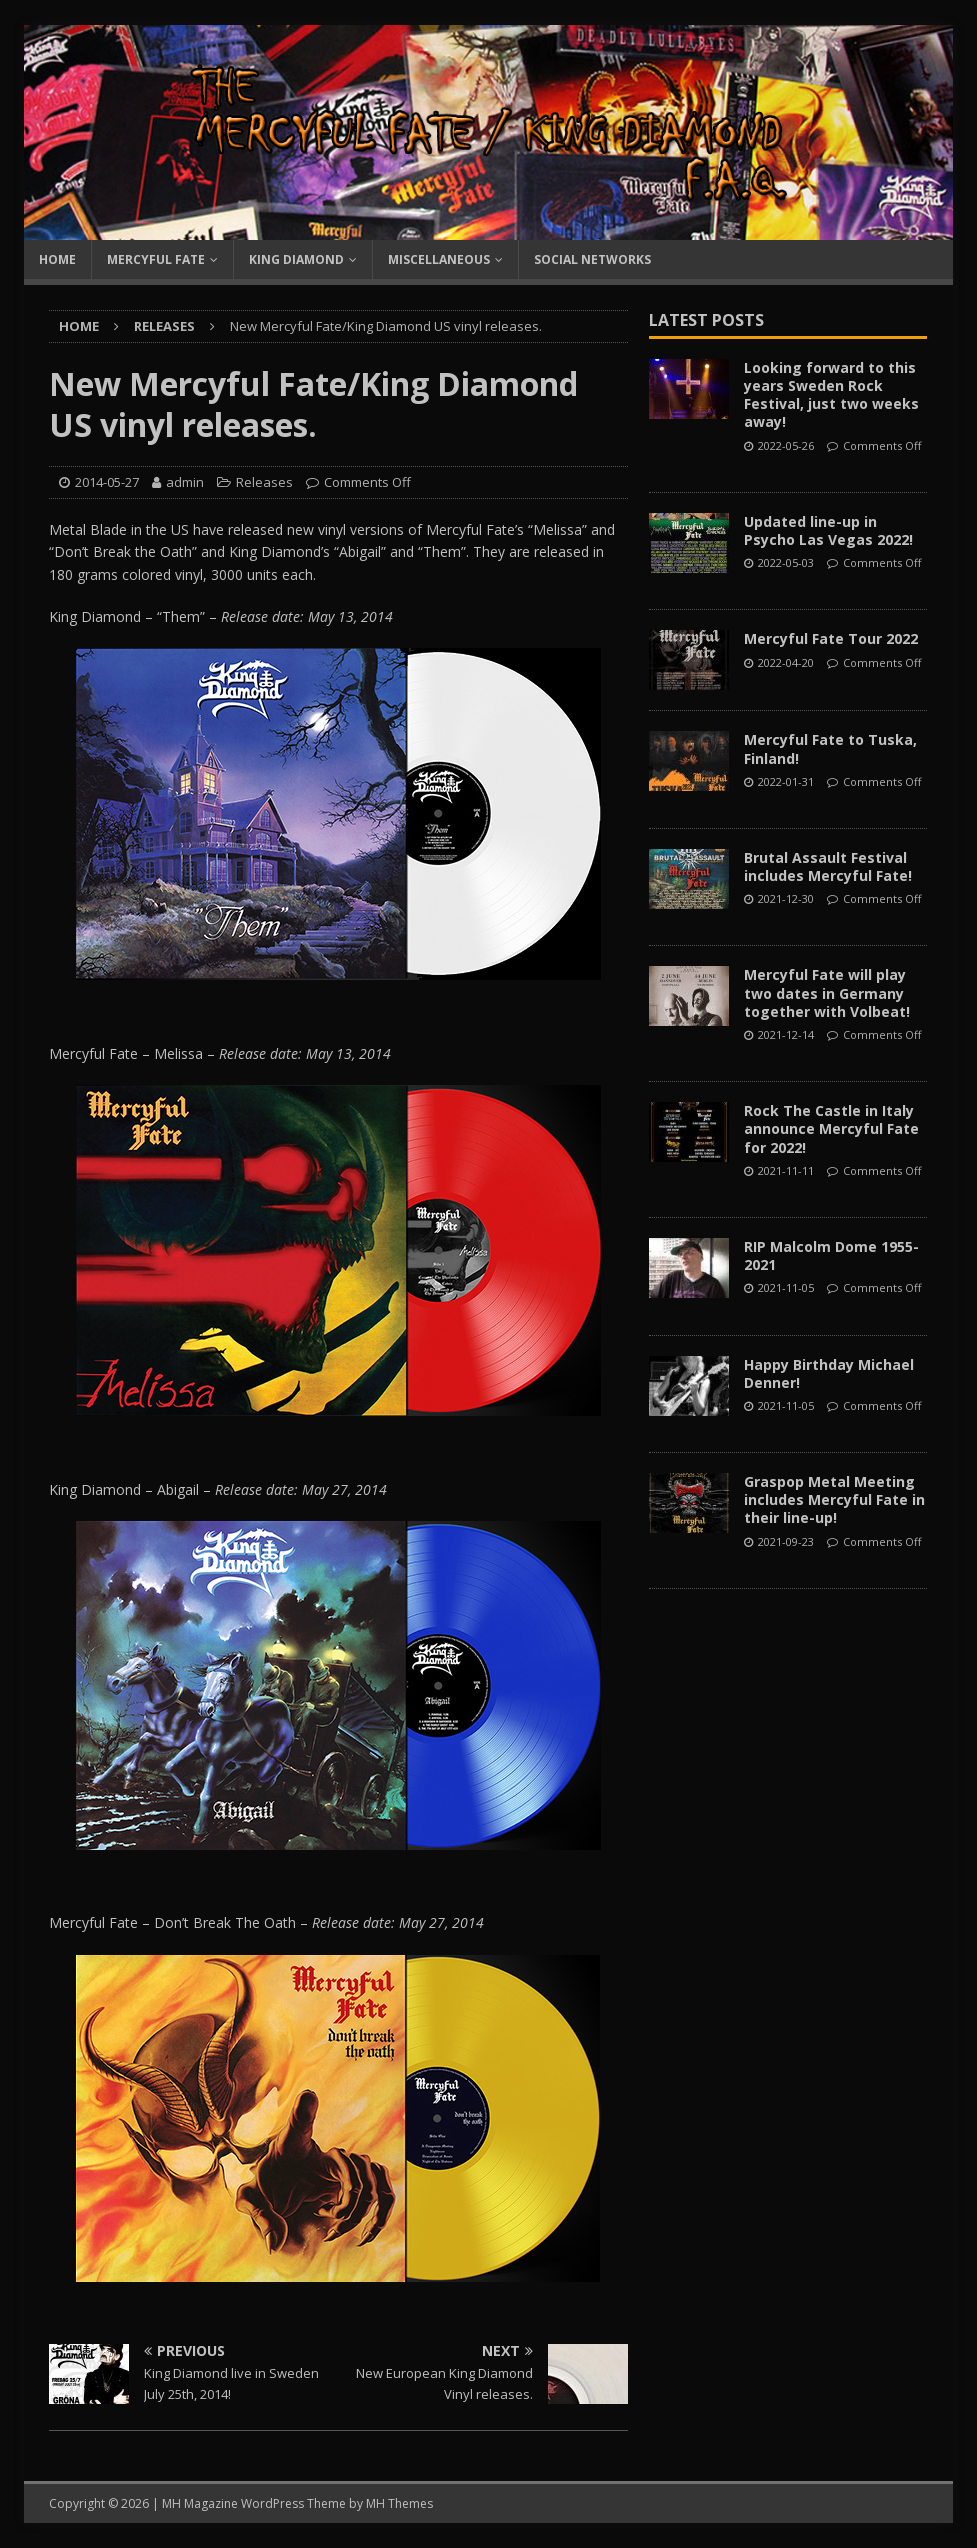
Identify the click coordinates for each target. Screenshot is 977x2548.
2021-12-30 (786, 898)
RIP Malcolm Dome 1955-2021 (831, 1255)
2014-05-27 (107, 482)
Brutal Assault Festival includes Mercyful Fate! (828, 866)
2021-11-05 (786, 1287)
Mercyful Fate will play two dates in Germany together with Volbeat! (827, 992)
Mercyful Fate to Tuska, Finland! (830, 748)
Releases (264, 482)
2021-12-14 (786, 1034)
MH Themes (399, 2503)
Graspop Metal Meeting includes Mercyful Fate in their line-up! (834, 1499)
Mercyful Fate (156, 259)
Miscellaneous (439, 259)
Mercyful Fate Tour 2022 (831, 638)
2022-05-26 (786, 445)
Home (57, 259)
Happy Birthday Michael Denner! (829, 1373)
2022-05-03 (786, 562)
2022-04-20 (786, 662)
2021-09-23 (786, 1541)
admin (185, 482)
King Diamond (296, 259)
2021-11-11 (786, 1170)
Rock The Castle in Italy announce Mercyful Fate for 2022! (831, 1128)
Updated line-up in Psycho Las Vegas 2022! (828, 530)
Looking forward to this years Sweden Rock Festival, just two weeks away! (831, 395)
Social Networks (592, 259)
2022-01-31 (786, 781)
